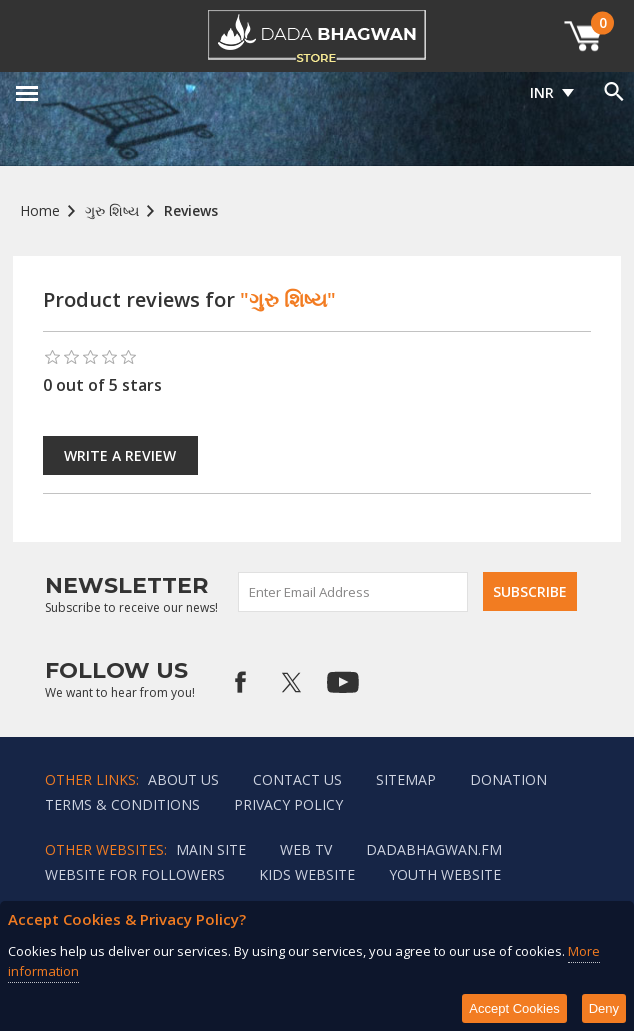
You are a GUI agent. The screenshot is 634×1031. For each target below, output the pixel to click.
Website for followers (135, 874)
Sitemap (406, 779)
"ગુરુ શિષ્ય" (288, 299)
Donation (508, 779)
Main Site (211, 849)
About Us (183, 779)
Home (40, 210)
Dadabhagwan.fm (434, 849)
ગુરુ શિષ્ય (112, 210)
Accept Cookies (514, 1008)
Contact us (297, 779)
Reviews (191, 210)
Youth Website (445, 874)
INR (542, 92)
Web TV (306, 849)
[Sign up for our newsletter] (354, 592)
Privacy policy (288, 804)
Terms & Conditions (122, 804)
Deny (604, 1008)
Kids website (307, 874)
